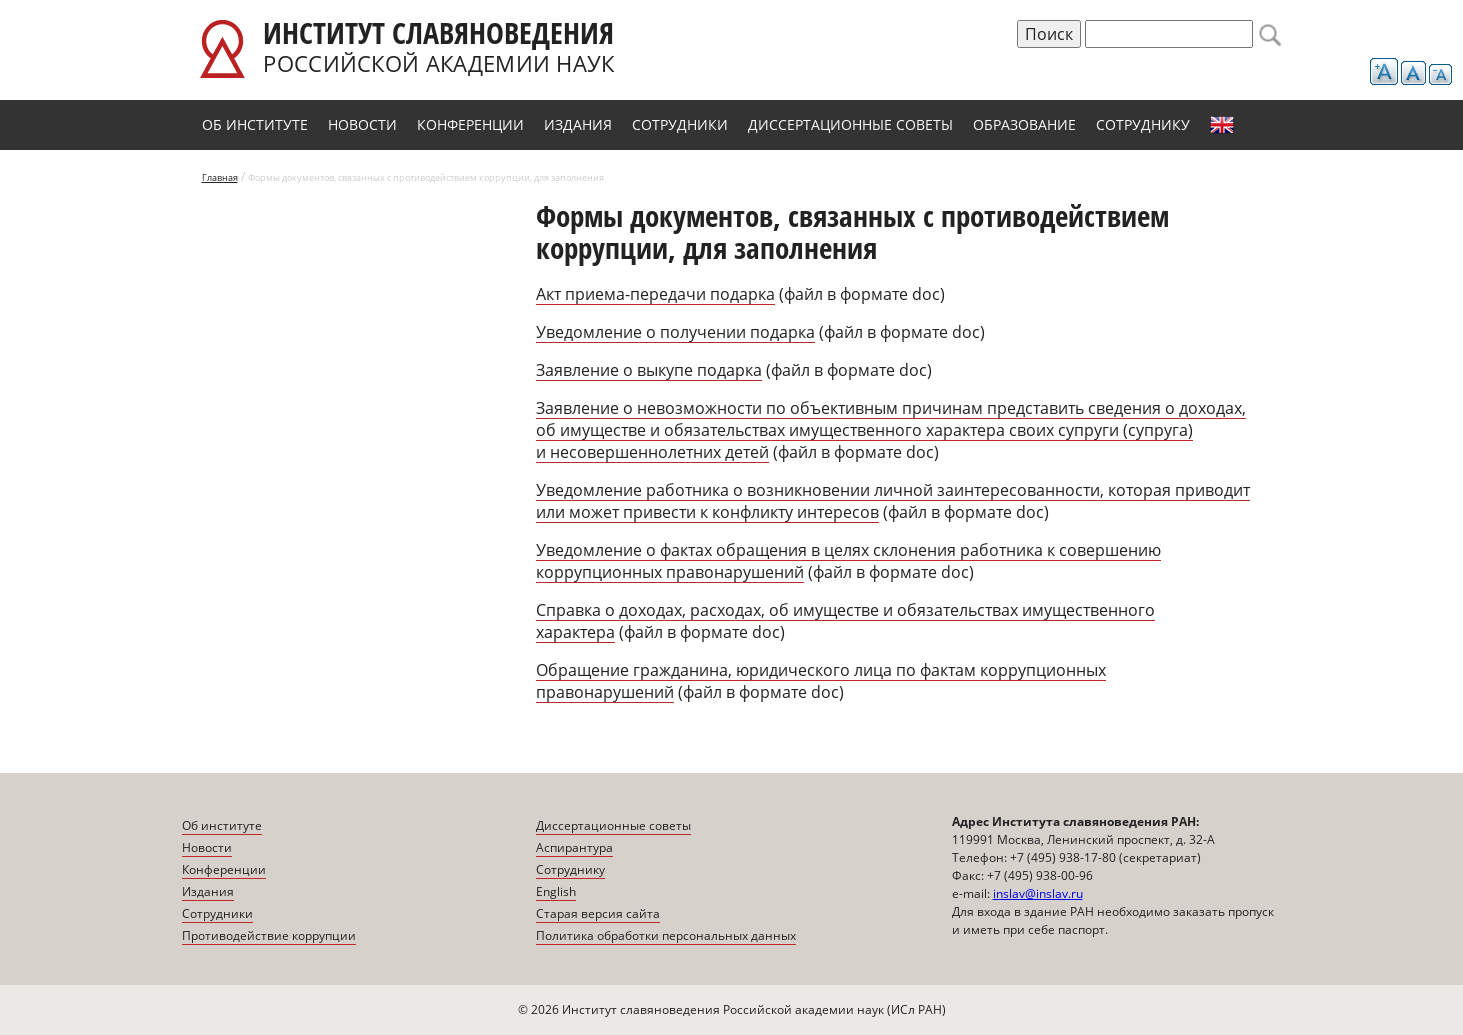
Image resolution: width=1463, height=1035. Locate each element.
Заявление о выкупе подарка (649, 370)
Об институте (255, 124)
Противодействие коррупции (269, 935)
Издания (578, 124)
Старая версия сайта (598, 913)
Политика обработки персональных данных (666, 935)
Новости (362, 124)
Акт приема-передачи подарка (655, 294)
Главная (220, 177)
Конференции (470, 124)
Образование (1024, 124)
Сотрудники (680, 124)
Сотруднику (1143, 124)
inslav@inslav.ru (1038, 893)
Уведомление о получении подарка (675, 332)
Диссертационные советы (850, 124)
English (1222, 125)
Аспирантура (574, 847)
